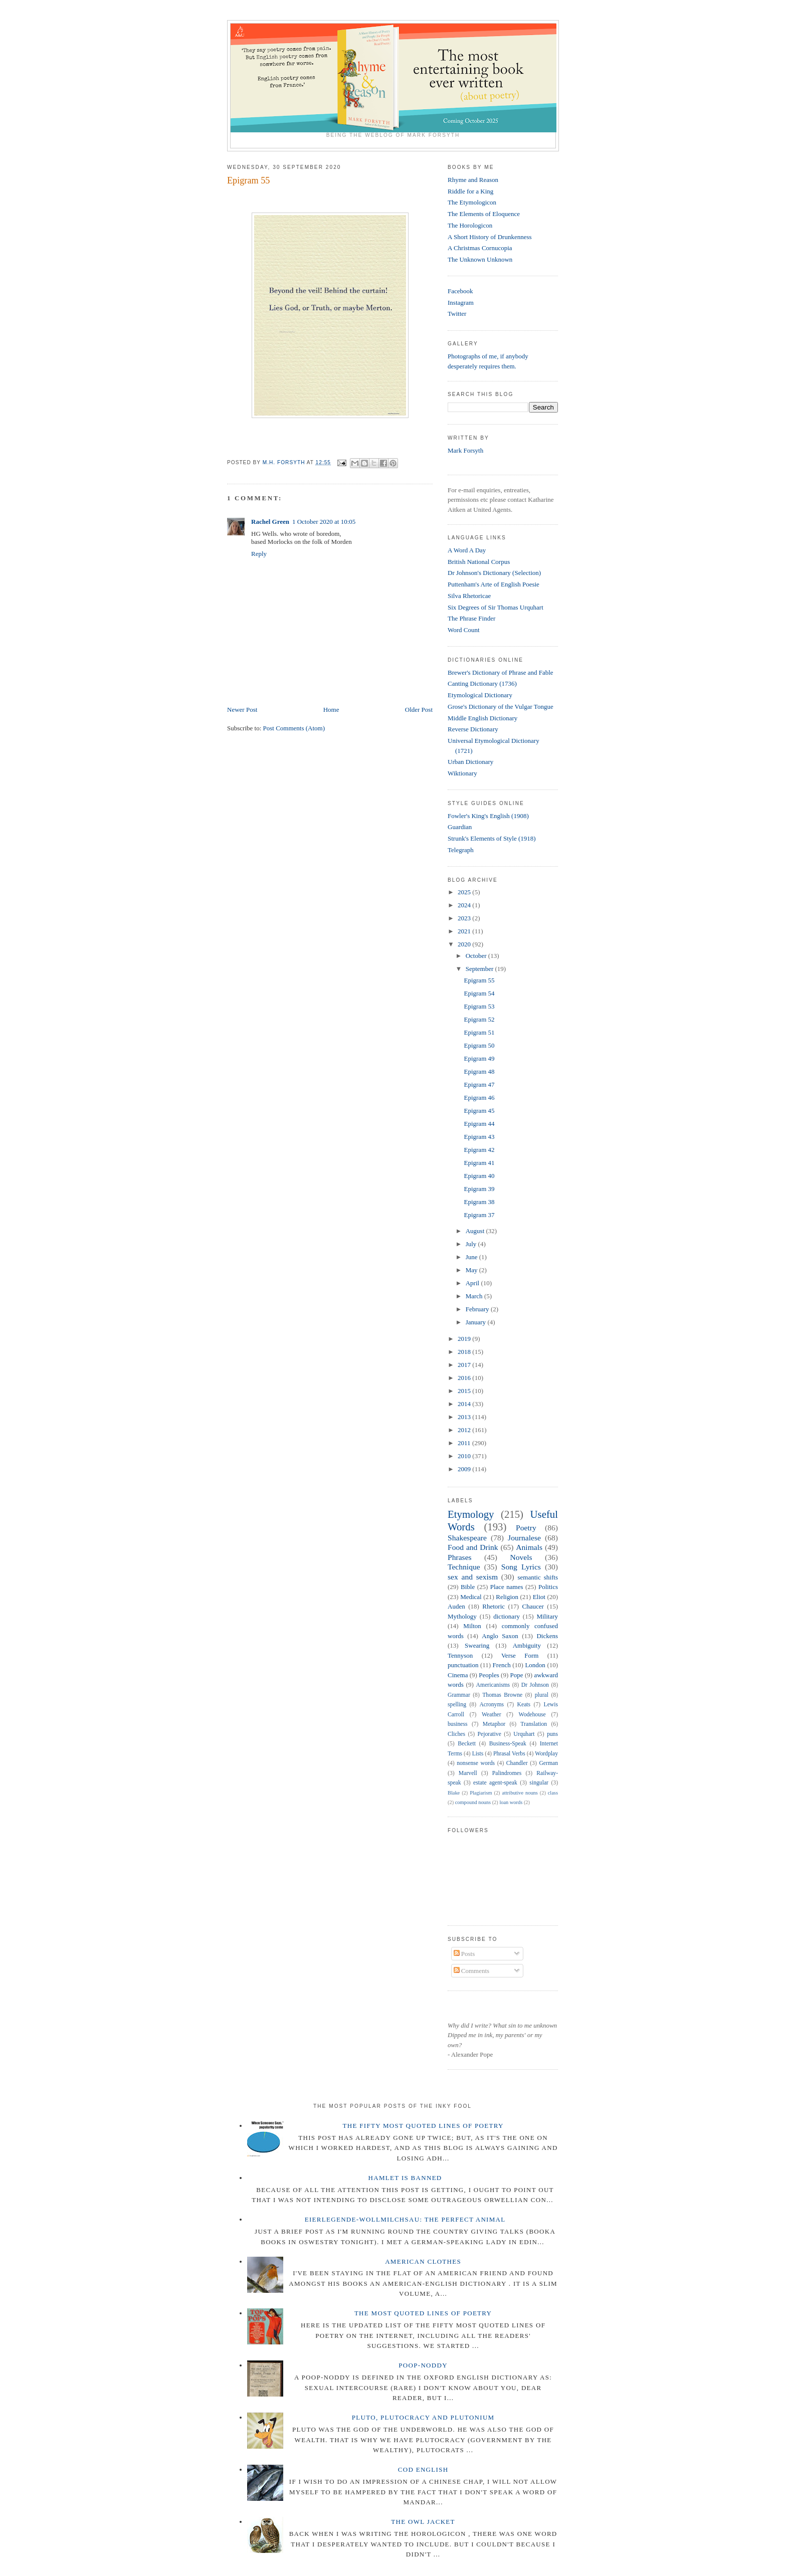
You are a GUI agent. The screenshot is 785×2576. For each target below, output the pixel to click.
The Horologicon (470, 225)
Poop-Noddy (423, 2365)
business (458, 1724)
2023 (465, 918)
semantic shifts (538, 1577)
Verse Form (519, 1655)
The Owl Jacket (423, 2521)
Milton (472, 1626)
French (502, 1665)
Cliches (456, 1734)
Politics (548, 1587)
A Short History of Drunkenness (490, 237)
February (478, 1309)
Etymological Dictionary (480, 695)
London (535, 1665)
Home (331, 709)
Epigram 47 (479, 1084)
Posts (464, 1953)
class (553, 1793)
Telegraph (461, 850)
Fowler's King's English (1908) (488, 816)
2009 (465, 1469)
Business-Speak (507, 1743)
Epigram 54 (479, 993)
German (548, 1763)
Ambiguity (527, 1645)
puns (552, 1734)
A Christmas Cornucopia (480, 248)
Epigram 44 (479, 1123)
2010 (465, 1456)
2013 (465, 1417)
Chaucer (533, 1606)
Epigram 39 (479, 1189)
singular (538, 1782)
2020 (465, 944)
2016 (465, 1377)
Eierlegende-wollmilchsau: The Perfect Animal (405, 2219)
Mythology (462, 1616)
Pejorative (489, 1734)
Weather (491, 1714)
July (472, 1244)
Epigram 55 (479, 980)
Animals (529, 1547)
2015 (465, 1391)
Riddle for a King (470, 191)
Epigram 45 (479, 1110)
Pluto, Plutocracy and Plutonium (423, 2417)
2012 (465, 1430)
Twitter (457, 313)
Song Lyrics (521, 1566)
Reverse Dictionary (473, 729)
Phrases (460, 1557)
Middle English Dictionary (482, 718)
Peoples (489, 1675)
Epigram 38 (479, 1202)
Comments (472, 1970)
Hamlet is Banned (405, 2178)
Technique (464, 1566)
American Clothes (423, 2261)
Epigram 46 (479, 1097)
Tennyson (460, 1655)
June (472, 1257)
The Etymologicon (472, 202)
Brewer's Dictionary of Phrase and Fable (500, 672)
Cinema (458, 1675)
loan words (510, 1802)
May (472, 1270)
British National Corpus (479, 561)
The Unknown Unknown (480, 259)
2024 (465, 905)
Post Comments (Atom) (294, 728)
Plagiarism (481, 1793)
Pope (516, 1675)
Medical (471, 1597)
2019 (465, 1338)
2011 (465, 1443)
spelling (457, 1704)
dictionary (506, 1616)
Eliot (539, 1597)
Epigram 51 (479, 1032)
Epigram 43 (479, 1136)
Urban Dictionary (470, 761)
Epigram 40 (479, 1175)
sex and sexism (473, 1576)
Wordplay (546, 1753)
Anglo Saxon (500, 1636)
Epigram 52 (479, 1019)
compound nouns (473, 1802)
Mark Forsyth (465, 450)
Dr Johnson (535, 1685)
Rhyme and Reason (473, 179)
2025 (465, 892)
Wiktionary (462, 773)
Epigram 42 (479, 1149)
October (477, 955)
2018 (465, 1351)
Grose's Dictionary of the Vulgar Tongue (500, 706)
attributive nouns (519, 1793)
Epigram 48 (479, 1071)
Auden (456, 1606)
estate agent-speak (495, 1782)
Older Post (419, 709)
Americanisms (493, 1685)
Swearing (477, 1645)
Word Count (464, 630)
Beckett (467, 1743)
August (476, 1231)
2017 (465, 1364)
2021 (465, 931)
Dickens (547, 1636)
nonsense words (476, 1763)
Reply (259, 553)
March (475, 1296)
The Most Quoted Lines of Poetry (423, 2313)
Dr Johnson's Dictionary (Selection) (494, 572)
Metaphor (494, 1724)
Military (547, 1616)
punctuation (463, 1665)
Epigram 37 (479, 1215)
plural (541, 1695)
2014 (465, 1404)
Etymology (471, 1514)
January (477, 1322)
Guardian (460, 827)
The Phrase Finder (471, 618)
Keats (524, 1704)
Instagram (461, 302)
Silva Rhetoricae (469, 596)
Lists (478, 1753)
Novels (521, 1557)
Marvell (468, 1773)
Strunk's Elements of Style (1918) (492, 838)
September (480, 968)
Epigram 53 (479, 1006)
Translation (533, 1724)
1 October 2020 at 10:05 (323, 521)
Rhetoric (493, 1606)
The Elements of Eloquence (484, 214)
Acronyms (491, 1704)
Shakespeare (467, 1537)
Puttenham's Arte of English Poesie (493, 584)
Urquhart (523, 1734)
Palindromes (506, 1773)
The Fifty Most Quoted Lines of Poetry (423, 2125)
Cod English (423, 2469)
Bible (468, 1587)
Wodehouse (532, 1714)
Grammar (459, 1695)
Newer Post (242, 709)
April (473, 1283)
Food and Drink (473, 1547)
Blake (454, 1793)
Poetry (526, 1527)
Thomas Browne (502, 1695)
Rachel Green (270, 521)
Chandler (517, 1763)
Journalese (524, 1537)
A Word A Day (467, 550)
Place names (506, 1587)
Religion (507, 1597)
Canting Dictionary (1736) (482, 683)
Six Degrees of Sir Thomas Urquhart (495, 607)
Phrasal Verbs (509, 1753)
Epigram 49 (479, 1058)
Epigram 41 (479, 1162)
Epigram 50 (479, 1045)
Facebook (460, 291)
